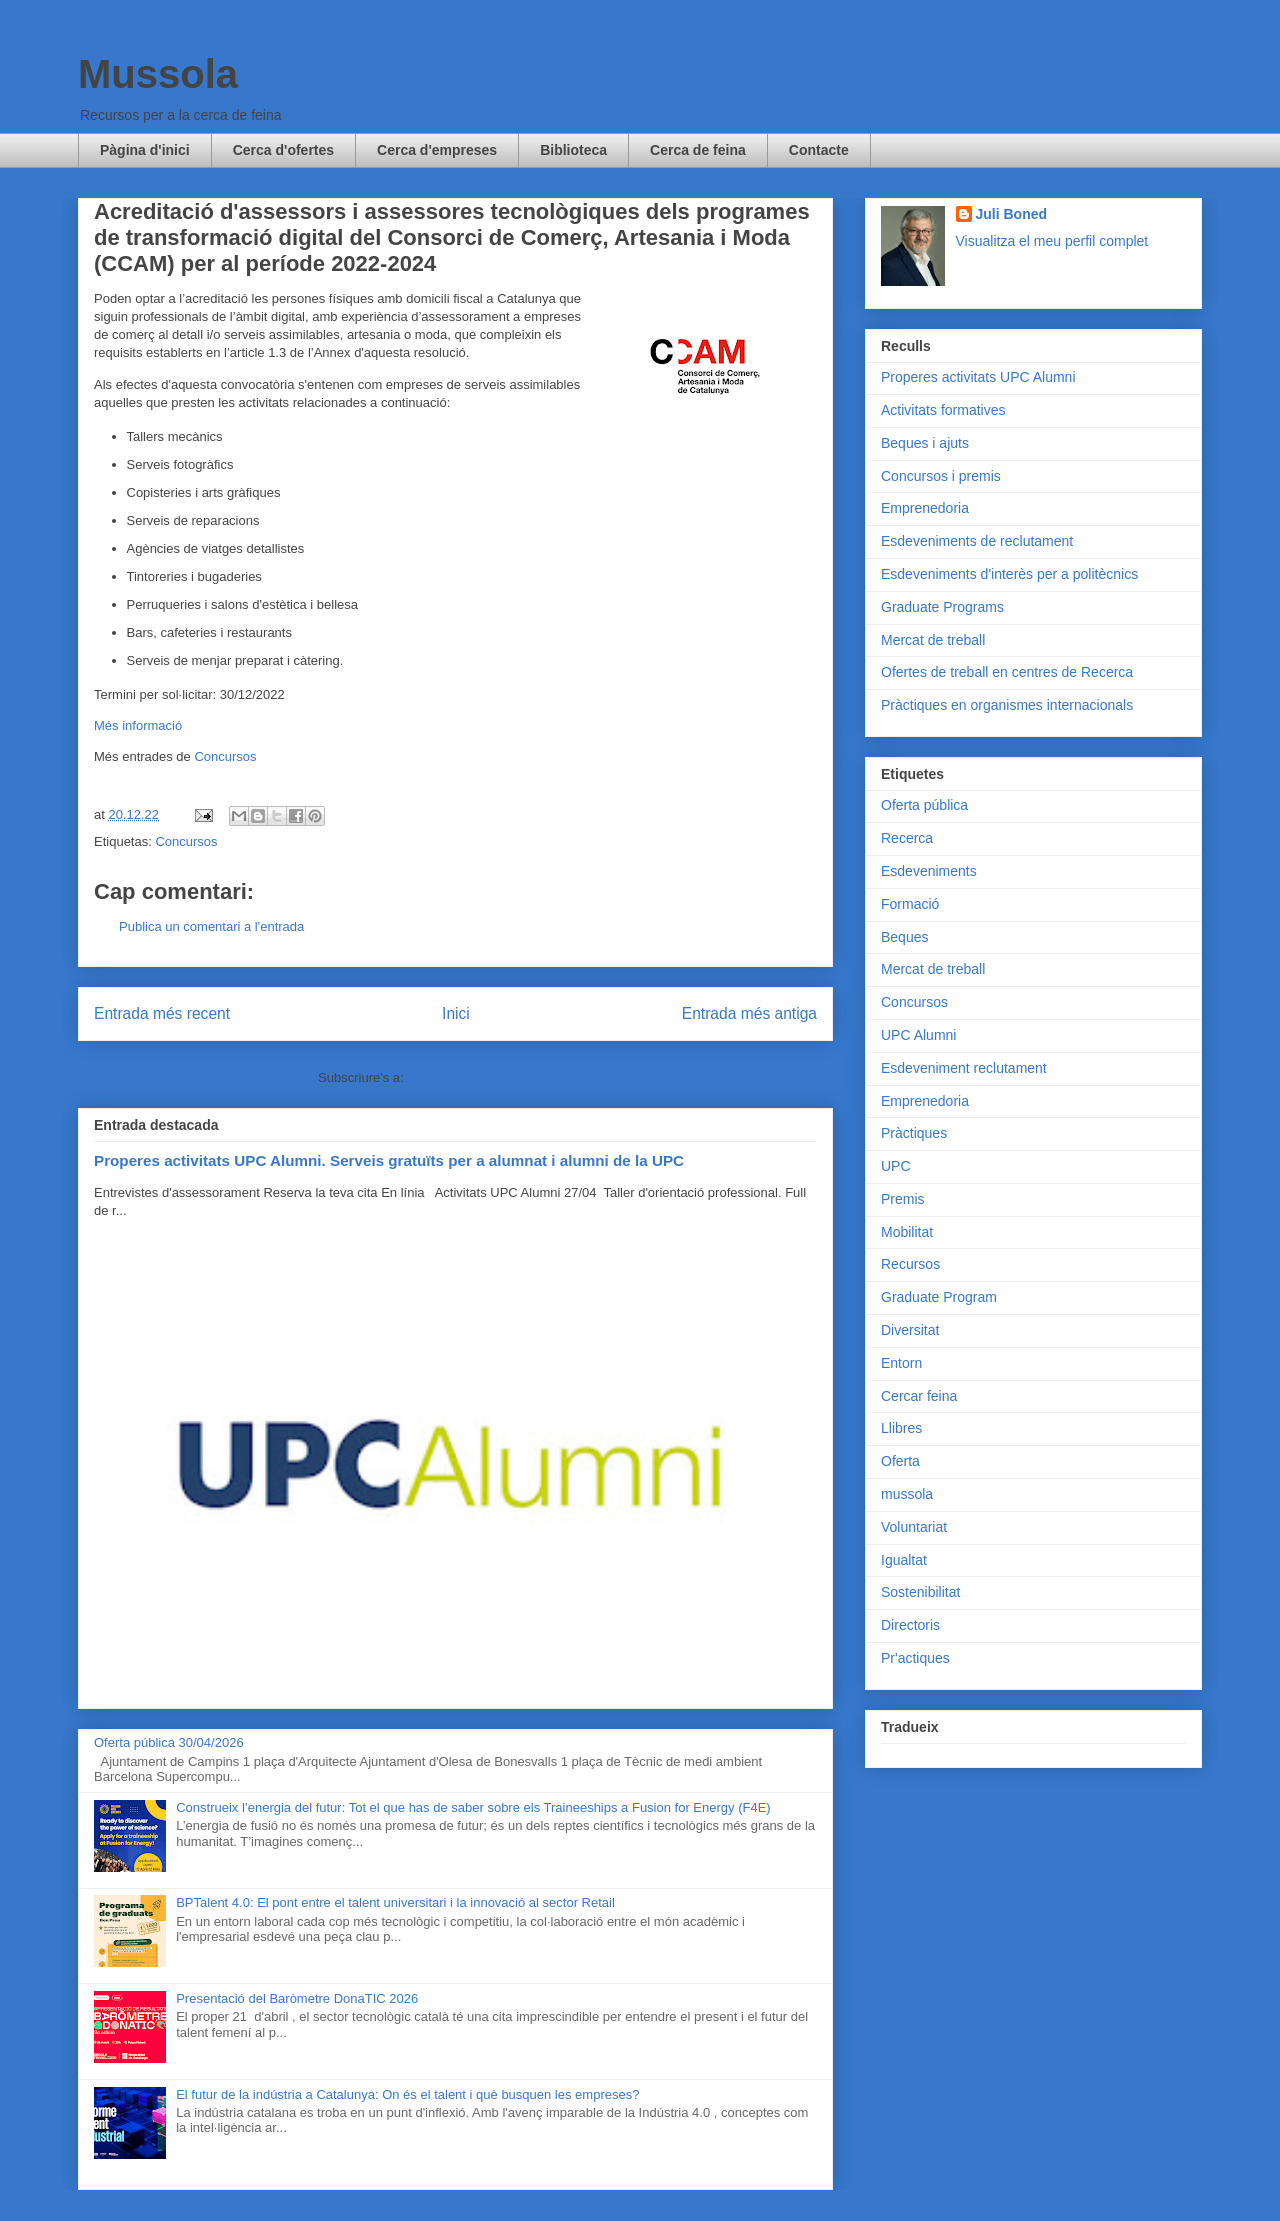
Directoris (910, 1625)
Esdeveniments (929, 871)
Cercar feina (919, 1396)
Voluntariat (914, 1527)
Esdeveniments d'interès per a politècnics (1009, 574)
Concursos (225, 756)
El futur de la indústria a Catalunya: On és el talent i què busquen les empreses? (407, 2094)
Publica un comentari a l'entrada (211, 926)
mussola (907, 1494)
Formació (910, 904)
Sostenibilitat (920, 1592)
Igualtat (904, 1560)
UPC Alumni (918, 1035)
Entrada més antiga (749, 1013)
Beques (904, 937)
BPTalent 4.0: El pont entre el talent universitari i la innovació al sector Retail (395, 1902)
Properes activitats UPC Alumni (978, 377)
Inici (456, 1013)
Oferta (900, 1461)
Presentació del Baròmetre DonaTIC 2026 (297, 1998)
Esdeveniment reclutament (964, 1068)
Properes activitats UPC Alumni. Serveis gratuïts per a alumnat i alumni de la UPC (389, 1160)
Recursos (910, 1264)
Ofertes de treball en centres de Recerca (1007, 672)
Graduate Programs (942, 607)
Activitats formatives (943, 410)
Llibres (901, 1428)
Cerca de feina (698, 150)
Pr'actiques (915, 1658)
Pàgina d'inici (145, 150)
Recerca (907, 838)
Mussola (158, 74)
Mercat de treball (933, 640)
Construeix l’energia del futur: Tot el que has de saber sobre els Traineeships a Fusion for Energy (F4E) (473, 1807)
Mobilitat (907, 1232)
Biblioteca (573, 150)
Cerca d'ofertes (283, 150)
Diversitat (910, 1330)
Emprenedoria (925, 508)
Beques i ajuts (925, 443)
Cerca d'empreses (437, 150)
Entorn (901, 1363)
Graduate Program (939, 1297)
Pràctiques (914, 1133)
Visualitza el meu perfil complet (1052, 241)
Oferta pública (924, 805)
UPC (896, 1166)
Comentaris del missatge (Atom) (500, 1077)
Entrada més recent (162, 1013)
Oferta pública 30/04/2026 (169, 1742)
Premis (903, 1199)
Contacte (819, 150)
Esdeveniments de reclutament (977, 541)
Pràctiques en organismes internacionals (1007, 705)
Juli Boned (1012, 214)
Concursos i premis (941, 476)
